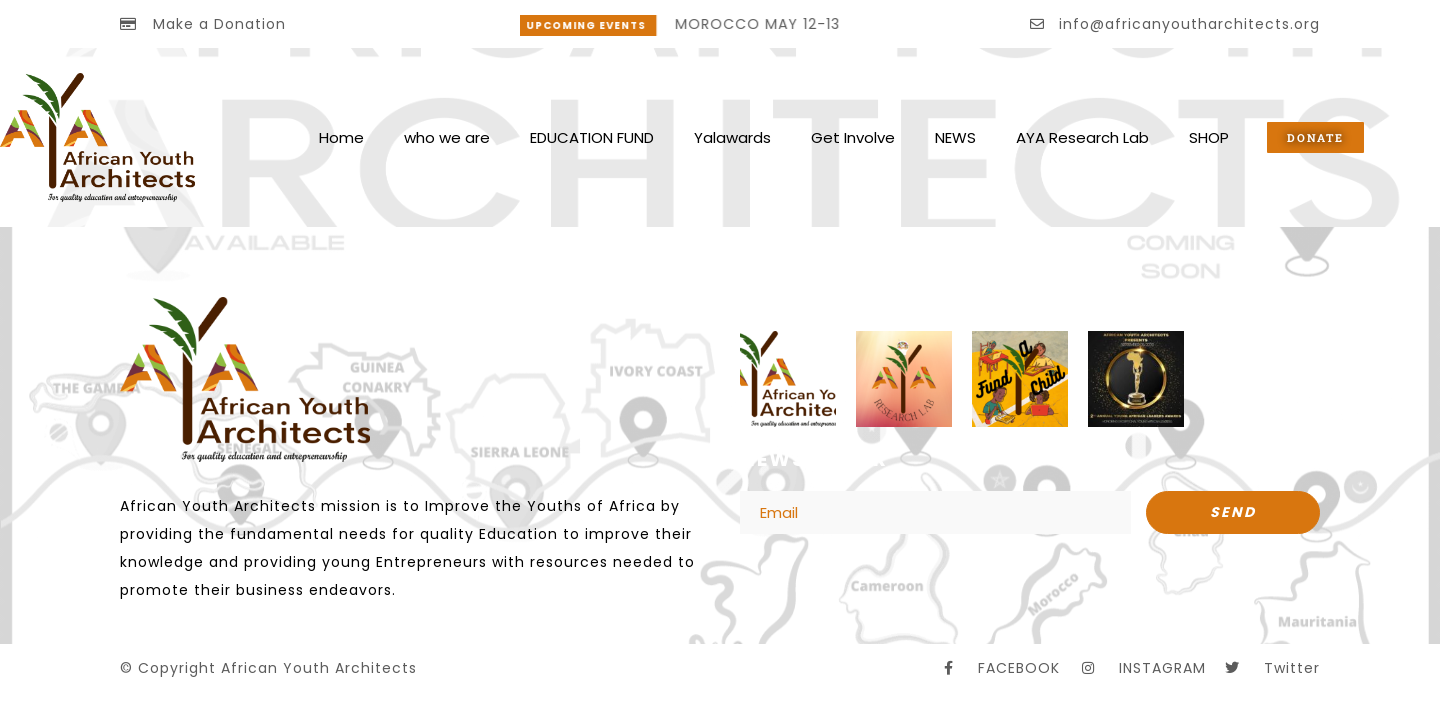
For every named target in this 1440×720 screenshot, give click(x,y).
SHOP (1209, 137)
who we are (447, 137)
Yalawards (732, 137)
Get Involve (853, 137)
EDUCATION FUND (592, 137)
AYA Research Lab (1082, 137)
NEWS (955, 137)
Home (341, 137)
